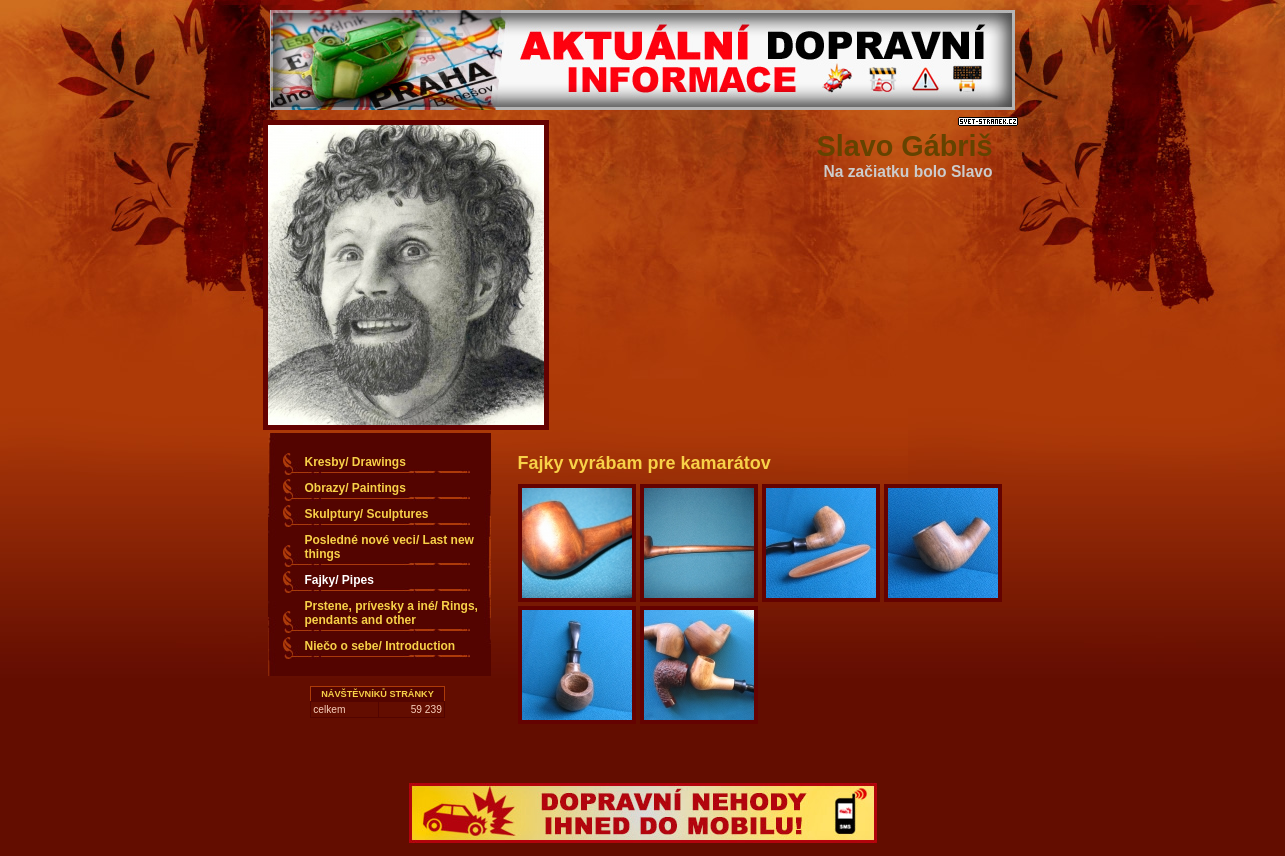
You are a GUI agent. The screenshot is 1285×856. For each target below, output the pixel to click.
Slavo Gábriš (904, 146)
